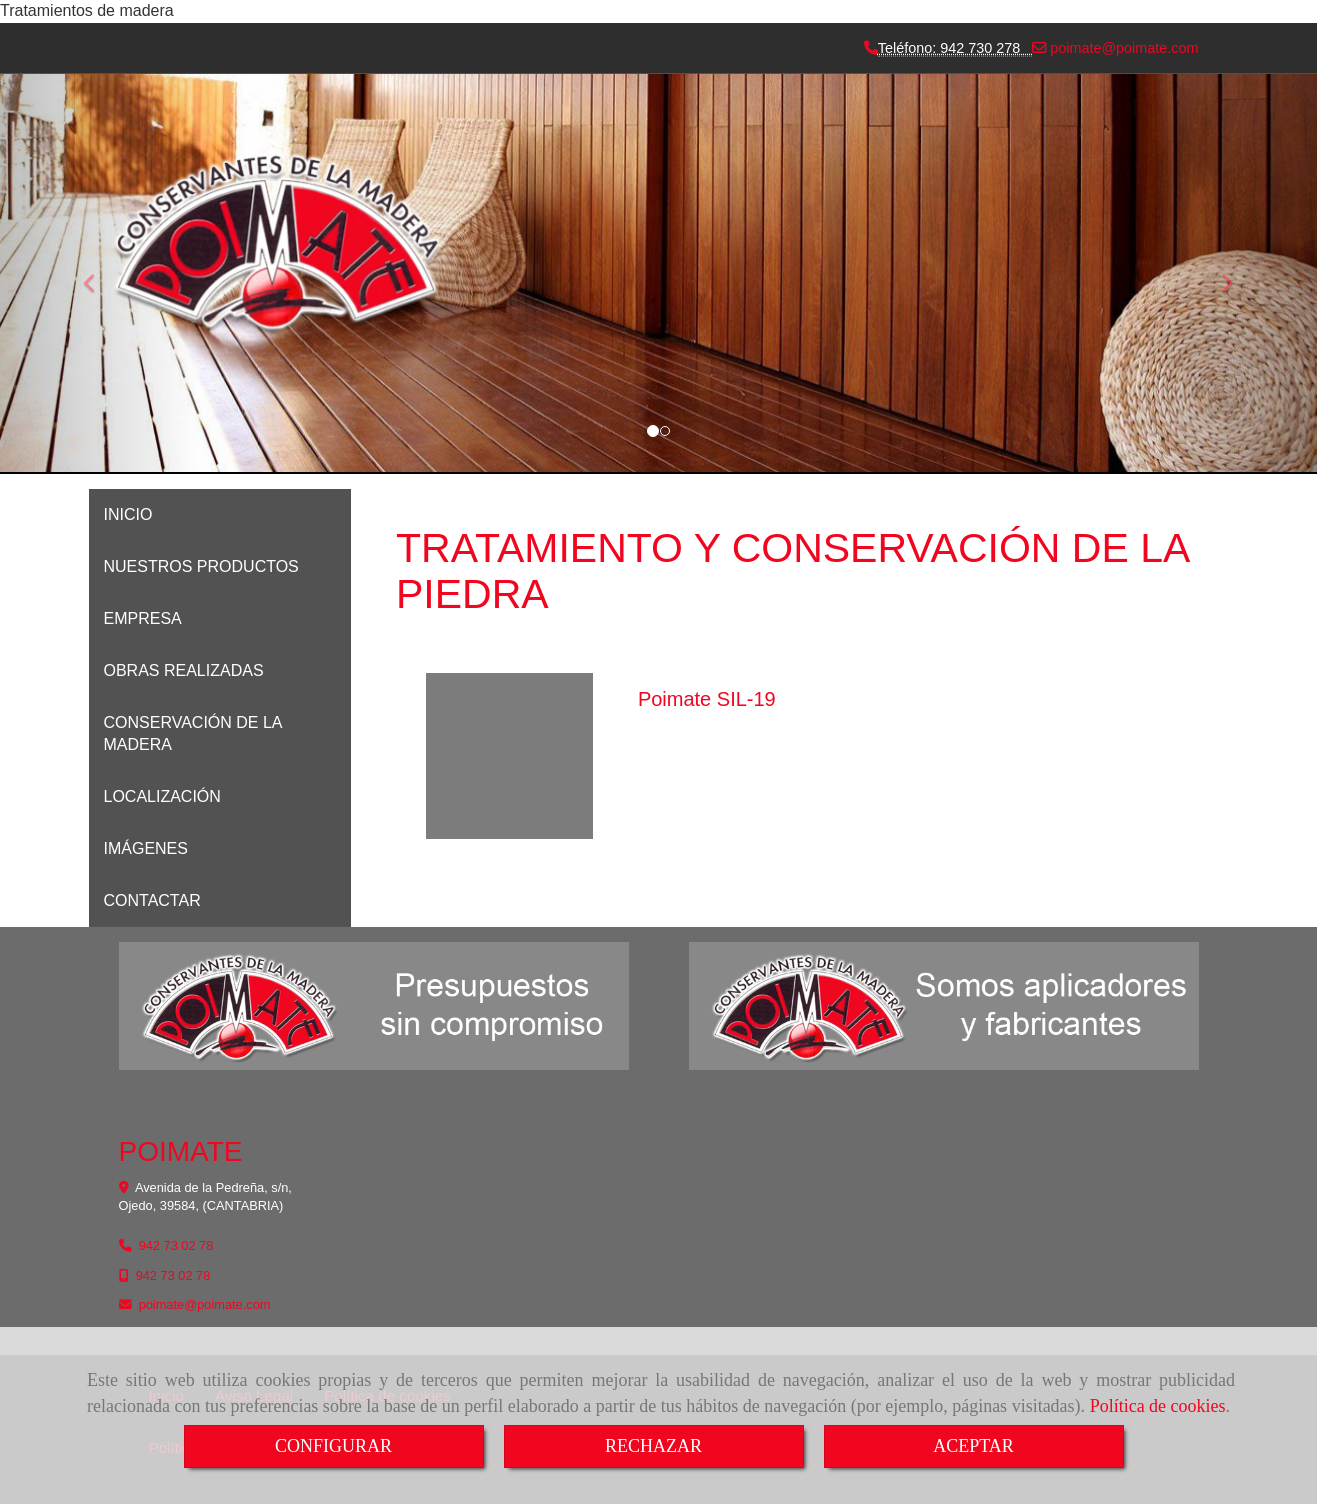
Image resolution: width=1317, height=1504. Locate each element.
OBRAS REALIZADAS (184, 670)
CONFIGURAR (333, 1446)
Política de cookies (1158, 1406)
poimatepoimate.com (1122, 48)
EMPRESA (143, 618)
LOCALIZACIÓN (162, 796)
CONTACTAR (152, 900)
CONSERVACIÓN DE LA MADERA (193, 733)
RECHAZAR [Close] (653, 1446)
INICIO (128, 514)
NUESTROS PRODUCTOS (201, 566)
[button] (1218, 274)
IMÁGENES (146, 848)
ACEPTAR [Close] (973, 1446)
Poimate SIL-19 (707, 699)
